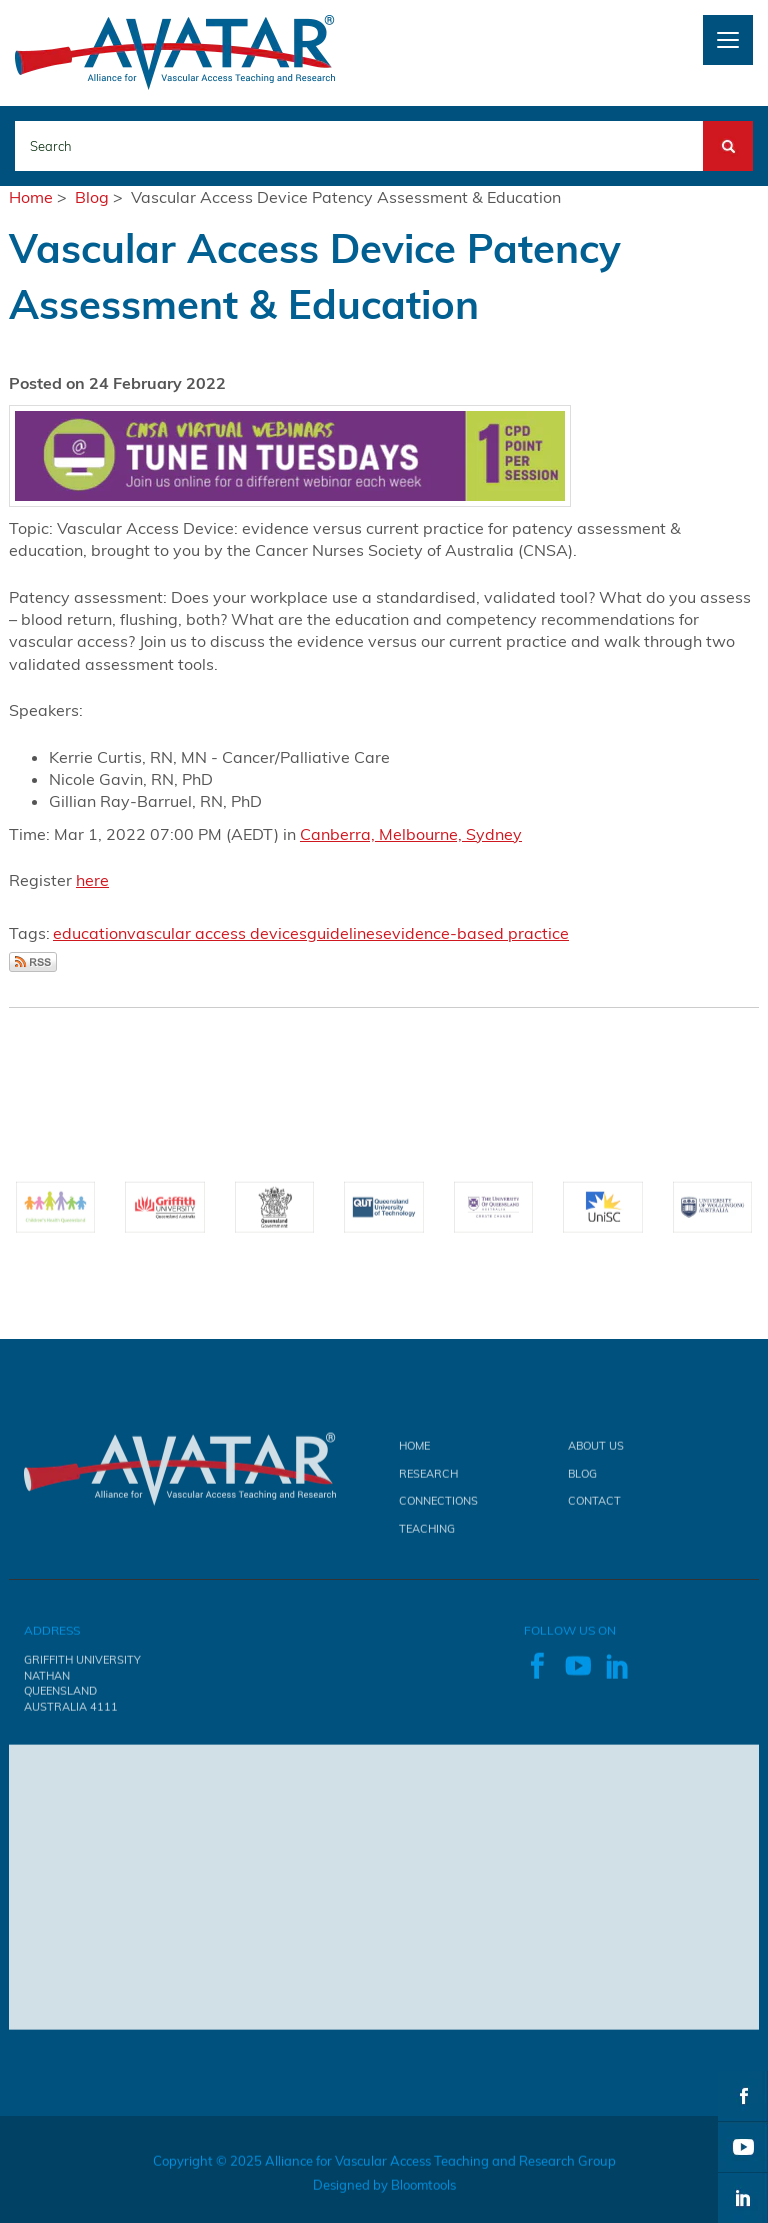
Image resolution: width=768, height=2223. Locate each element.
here (92, 880)
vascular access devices (217, 933)
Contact (594, 1506)
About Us (596, 1452)
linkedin (743, 2198)
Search (728, 132)
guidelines (345, 933)
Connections (438, 1506)
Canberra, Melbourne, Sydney (411, 834)
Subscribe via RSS (33, 962)
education (90, 933)
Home (31, 197)
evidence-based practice (476, 933)
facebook (743, 2096)
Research (428, 1479)
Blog (92, 197)
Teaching (427, 1534)
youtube (743, 2147)
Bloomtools (423, 2190)
